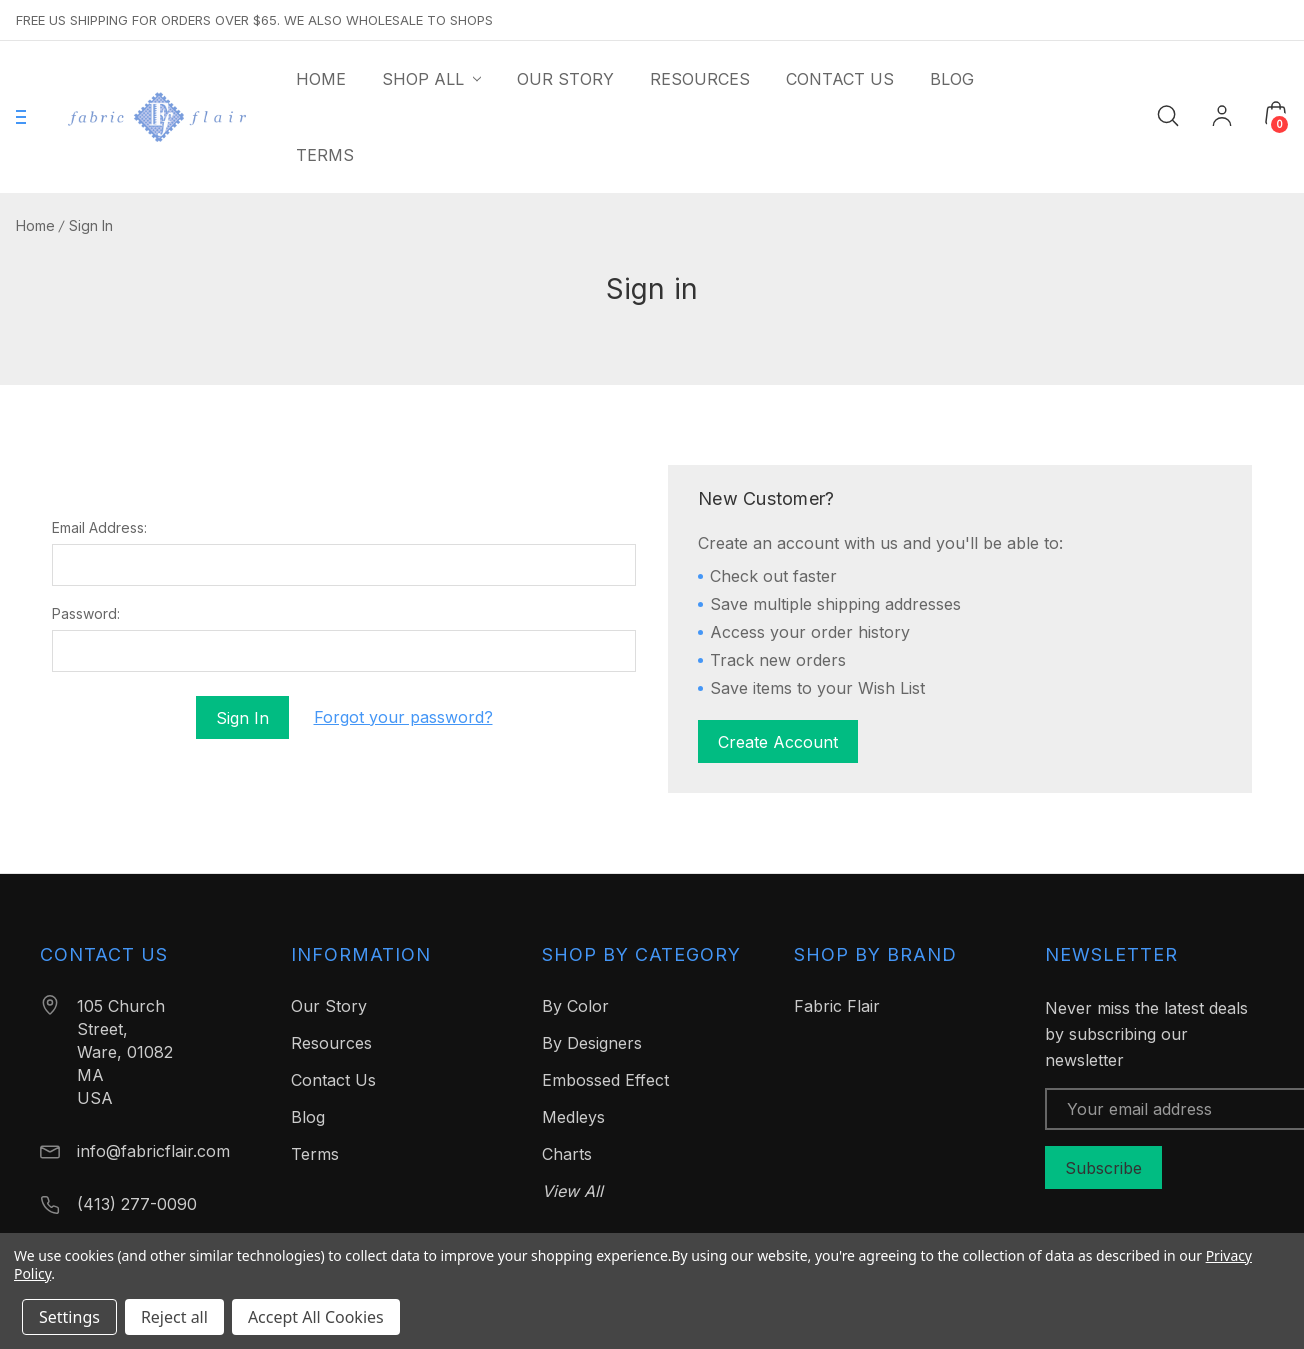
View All (572, 1191)
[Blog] (952, 79)
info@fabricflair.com (153, 1151)
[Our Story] (565, 79)
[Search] (1168, 114)
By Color (575, 1006)
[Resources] (700, 79)
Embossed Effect (605, 1080)
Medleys (573, 1117)
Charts (567, 1154)
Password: (86, 614)
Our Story (329, 1006)
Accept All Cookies (316, 1317)
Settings (69, 1317)
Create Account (778, 742)
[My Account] (1222, 117)
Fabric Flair (837, 1006)
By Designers (592, 1043)
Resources (331, 1043)
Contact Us (333, 1080)
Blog (308, 1117)
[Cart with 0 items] (1276, 113)
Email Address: (99, 528)
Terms (315, 1154)
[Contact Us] (840, 79)
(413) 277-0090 (137, 1204)
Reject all (174, 1317)
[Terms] (325, 155)
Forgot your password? (403, 717)
